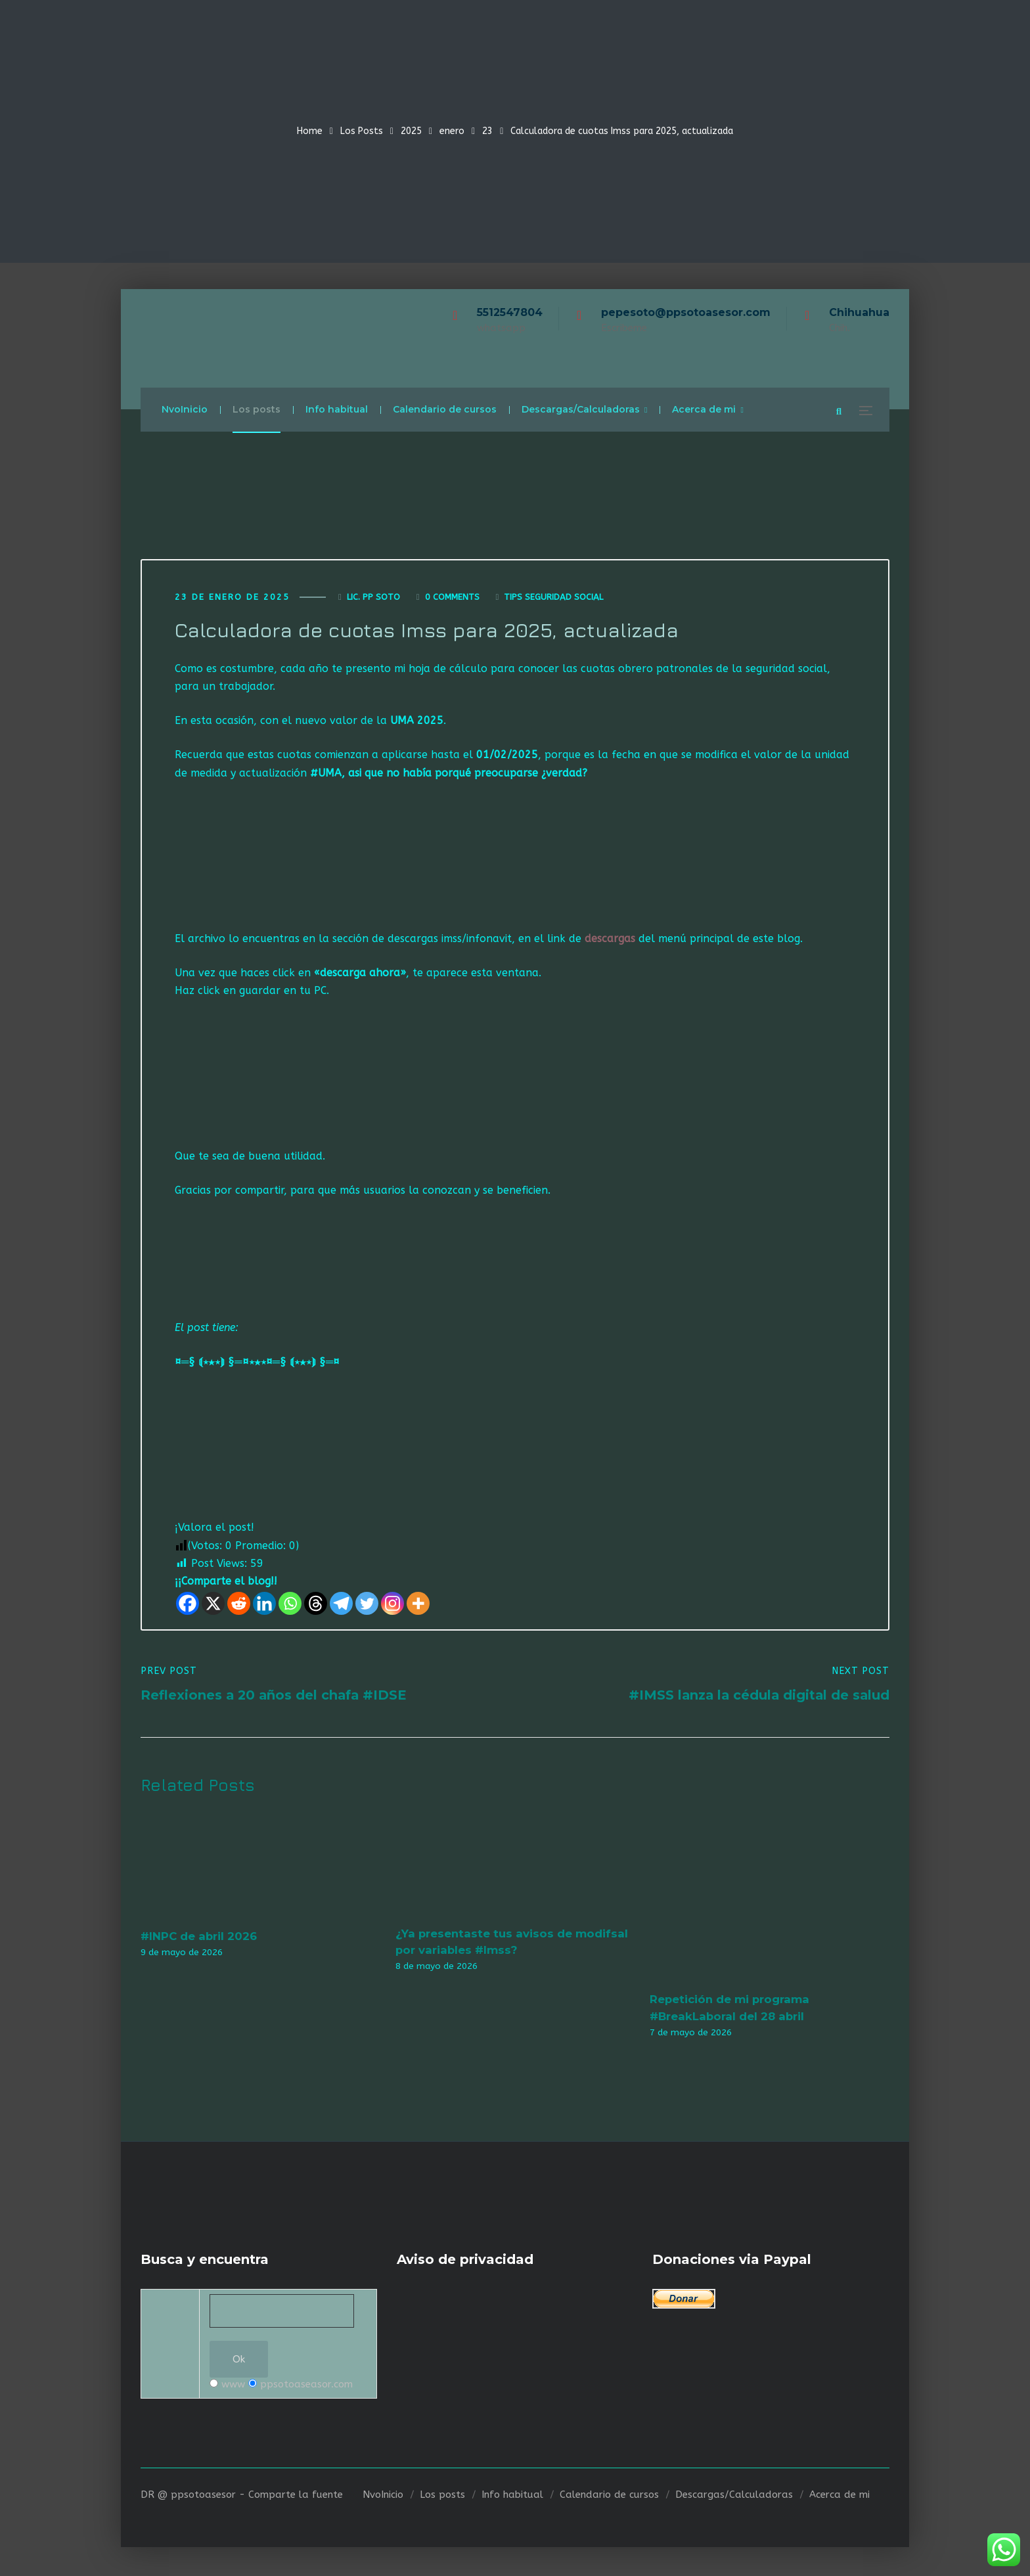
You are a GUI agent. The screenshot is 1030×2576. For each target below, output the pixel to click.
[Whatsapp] (290, 1604)
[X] (213, 1604)
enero (451, 131)
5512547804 (510, 312)
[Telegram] (341, 1604)
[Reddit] (238, 1604)
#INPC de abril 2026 (199, 1937)
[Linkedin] (264, 1604)
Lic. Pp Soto (373, 598)
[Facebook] (187, 1604)
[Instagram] (392, 1604)
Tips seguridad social (553, 598)
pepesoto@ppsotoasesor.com (686, 312)
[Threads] (315, 1604)
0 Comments (452, 598)
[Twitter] (366, 1604)
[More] (418, 1604)
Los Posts (361, 131)
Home (310, 131)
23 (487, 131)
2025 (411, 131)
